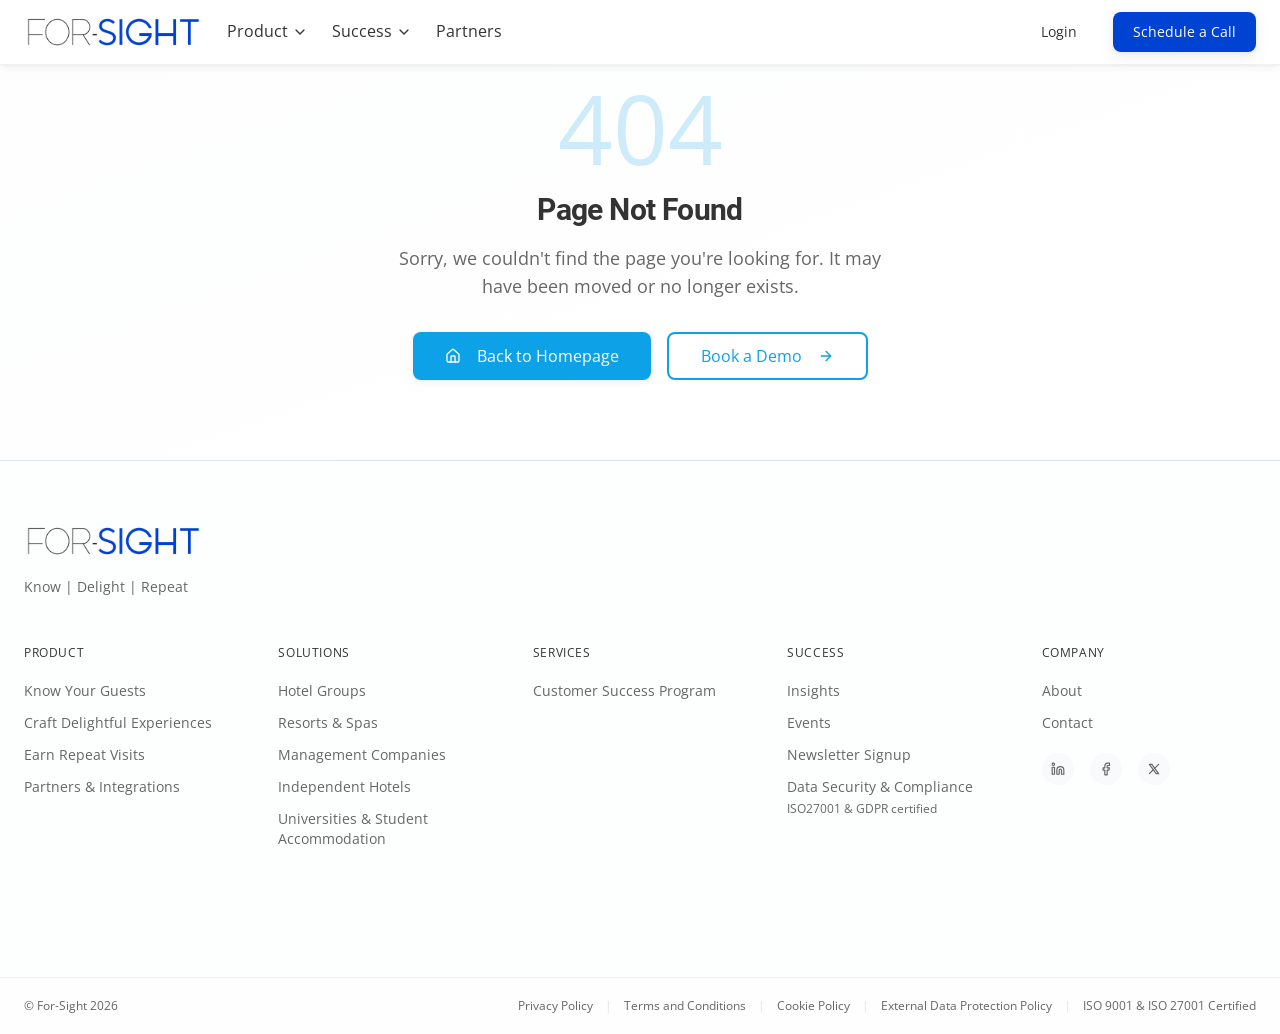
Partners (469, 31)
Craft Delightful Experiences (118, 722)
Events (809, 722)
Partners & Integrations (102, 786)
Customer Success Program (624, 690)
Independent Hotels (344, 786)
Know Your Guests (85, 690)
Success (372, 31)
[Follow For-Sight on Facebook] (1106, 769)
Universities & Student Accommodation (353, 828)
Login (1059, 31)
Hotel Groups (322, 690)
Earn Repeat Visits (84, 754)
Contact (1067, 722)
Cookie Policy (813, 1006)
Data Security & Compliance (880, 786)
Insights (813, 690)
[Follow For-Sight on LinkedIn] (1058, 769)
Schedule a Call (1184, 31)
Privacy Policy (555, 1006)
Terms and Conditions (685, 1006)
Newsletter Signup (849, 754)
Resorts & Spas (328, 722)
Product (267, 31)
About (1062, 690)
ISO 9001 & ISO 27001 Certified (1169, 1006)
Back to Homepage (532, 356)
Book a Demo (767, 356)
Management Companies (362, 754)
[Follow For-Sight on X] (1154, 769)
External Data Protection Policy (966, 1006)
